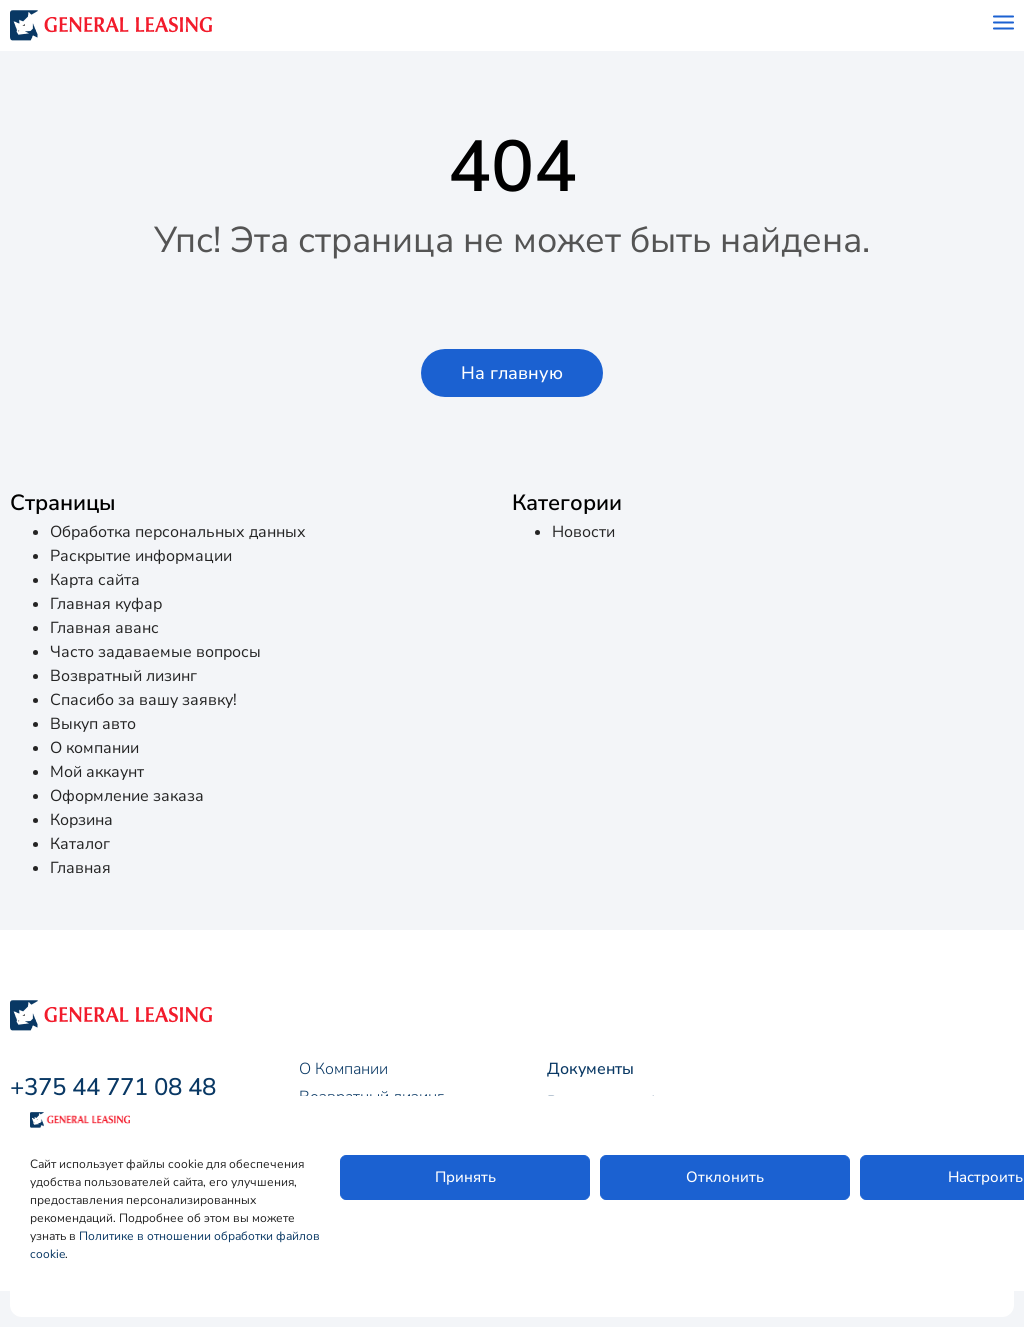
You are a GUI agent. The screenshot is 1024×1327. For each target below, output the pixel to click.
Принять (465, 1177)
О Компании (343, 1069)
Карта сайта (95, 580)
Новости (583, 532)
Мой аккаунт (97, 772)
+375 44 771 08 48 (113, 1087)
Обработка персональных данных (178, 532)
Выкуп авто (93, 724)
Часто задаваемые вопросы (155, 652)
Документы (590, 1069)
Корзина (81, 820)
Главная (80, 868)
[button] (512, 373)
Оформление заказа (127, 796)
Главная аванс (104, 628)
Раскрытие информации (141, 556)
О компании (94, 748)
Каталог (80, 844)
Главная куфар (106, 604)
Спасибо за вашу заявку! (143, 700)
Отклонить (725, 1177)
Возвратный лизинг (123, 676)
